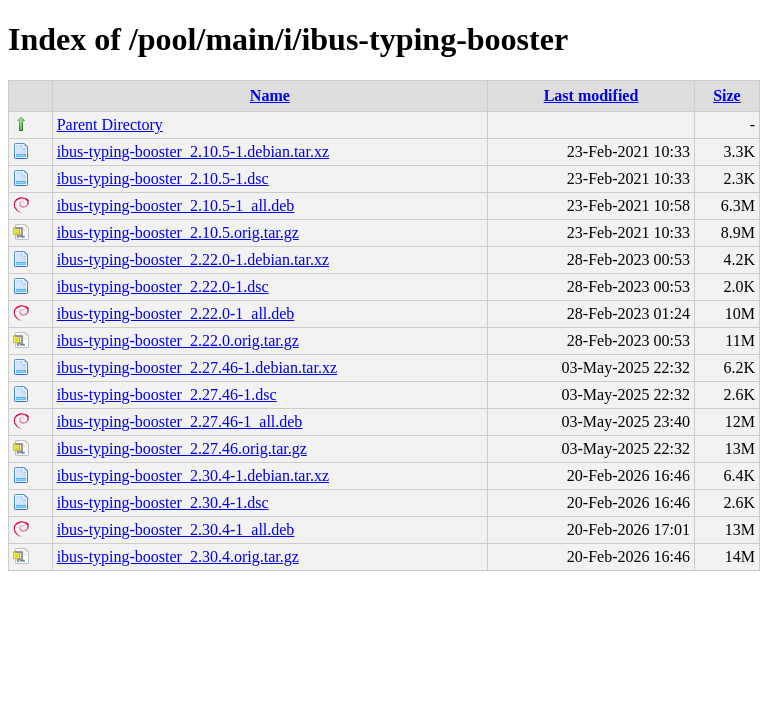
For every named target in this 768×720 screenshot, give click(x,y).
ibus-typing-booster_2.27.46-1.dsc (167, 394)
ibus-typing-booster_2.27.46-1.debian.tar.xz (197, 367)
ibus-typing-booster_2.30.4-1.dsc (163, 502)
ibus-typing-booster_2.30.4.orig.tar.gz (178, 556)
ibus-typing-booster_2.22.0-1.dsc (163, 286)
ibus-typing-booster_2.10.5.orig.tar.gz (178, 232)
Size (727, 95)
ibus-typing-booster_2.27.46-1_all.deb (180, 421)
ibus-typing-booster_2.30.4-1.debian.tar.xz (193, 475)
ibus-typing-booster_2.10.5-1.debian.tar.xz (193, 151)
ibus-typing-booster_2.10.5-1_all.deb (176, 205)
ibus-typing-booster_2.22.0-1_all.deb (176, 313)
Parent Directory (110, 124)
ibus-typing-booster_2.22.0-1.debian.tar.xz (193, 259)
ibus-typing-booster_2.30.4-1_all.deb (176, 529)
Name (270, 95)
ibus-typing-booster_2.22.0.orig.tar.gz (178, 340)
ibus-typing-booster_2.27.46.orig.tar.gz (182, 448)
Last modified (591, 95)
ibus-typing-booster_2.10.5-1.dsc (163, 178)
